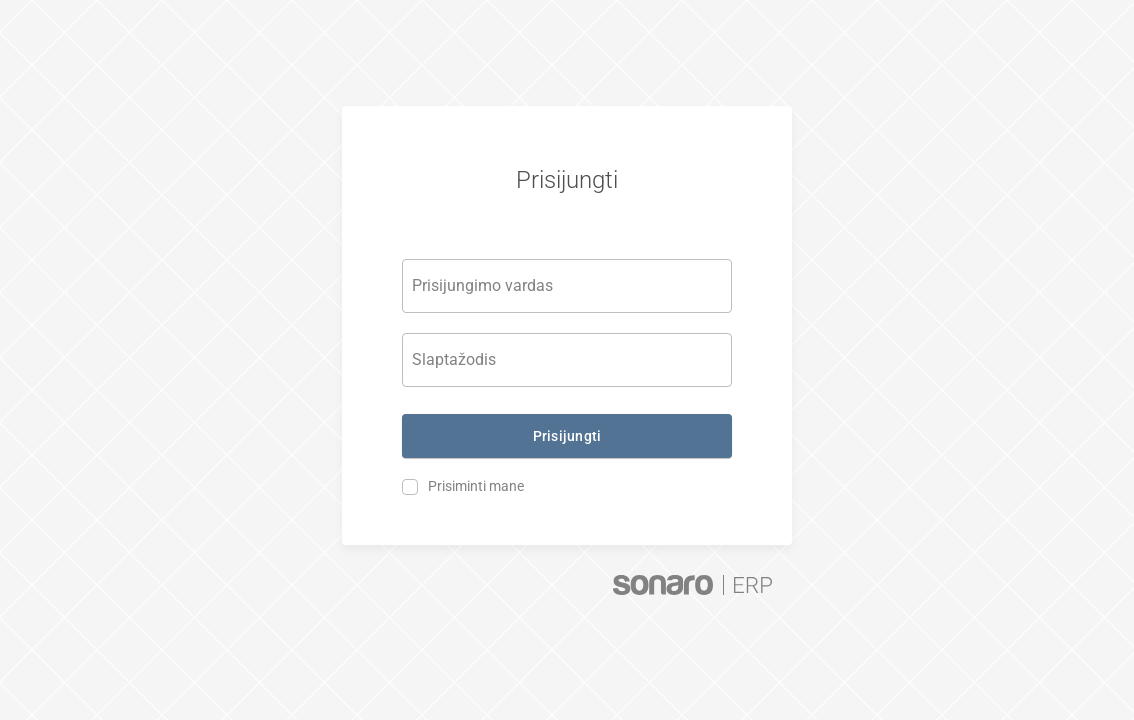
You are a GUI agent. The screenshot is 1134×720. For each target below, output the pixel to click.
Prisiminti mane (476, 486)
